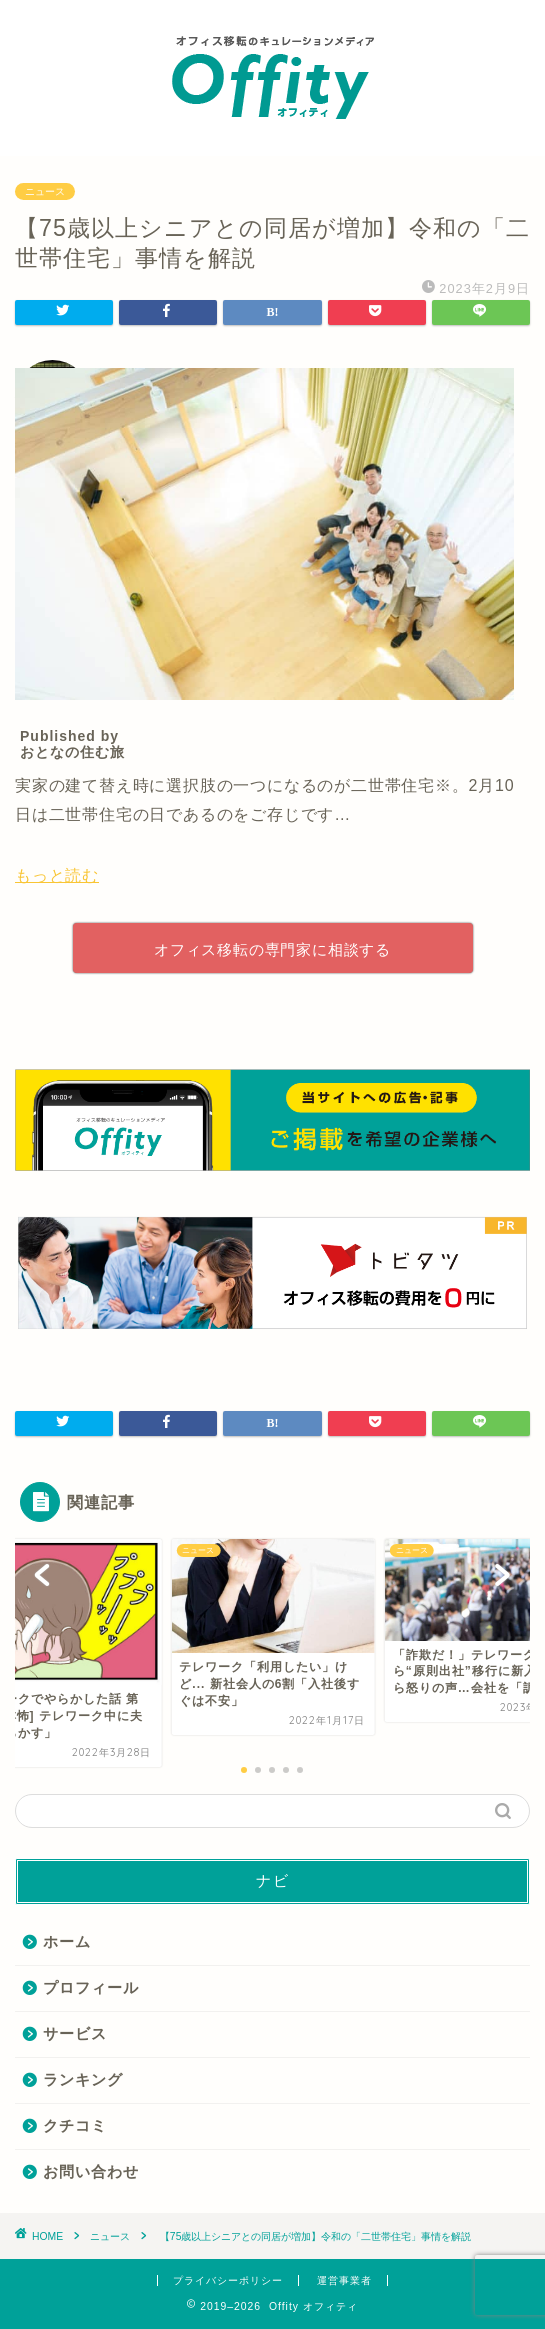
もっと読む (57, 875)
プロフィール (91, 1987)
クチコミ (75, 2125)
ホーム (67, 1941)
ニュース (45, 191)
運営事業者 (344, 2280)
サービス (75, 2033)
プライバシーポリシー (228, 2280)
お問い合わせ (91, 2171)
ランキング (83, 2079)
